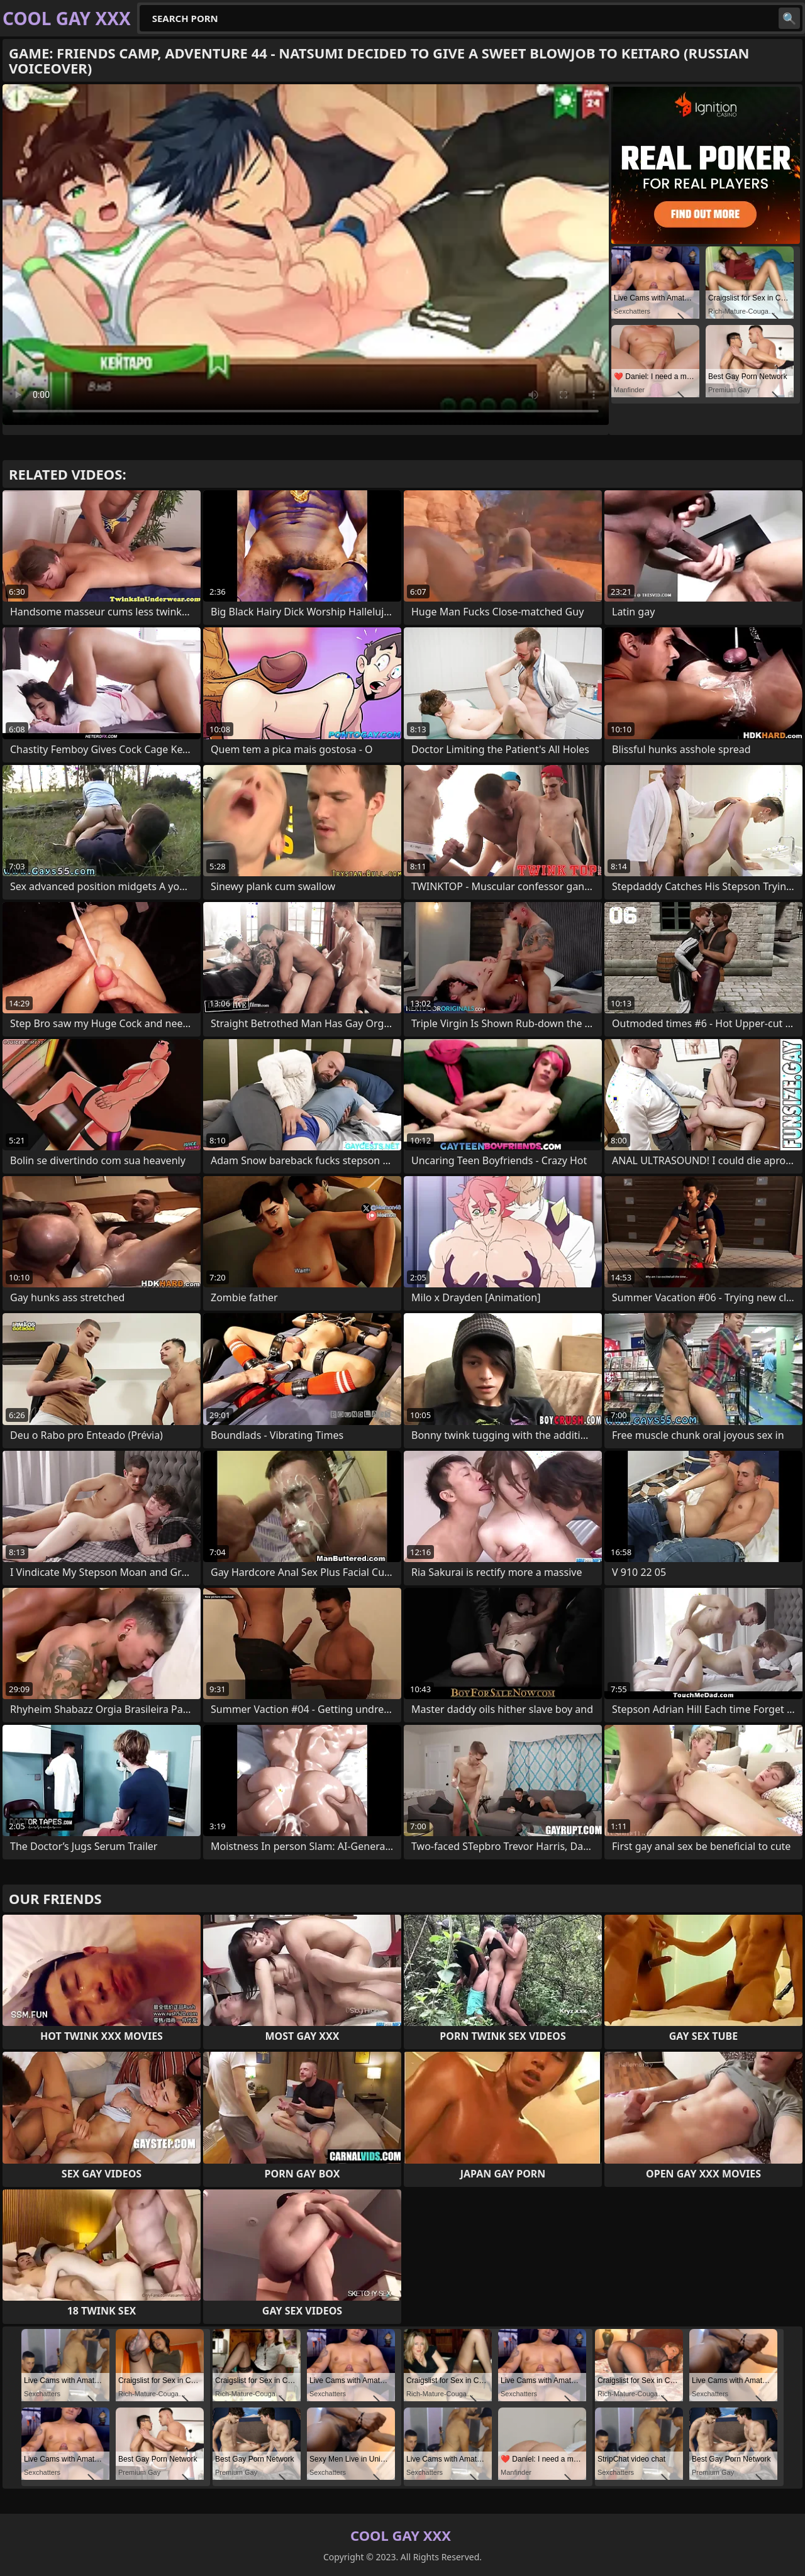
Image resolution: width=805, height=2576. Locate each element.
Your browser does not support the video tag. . (306, 254)
